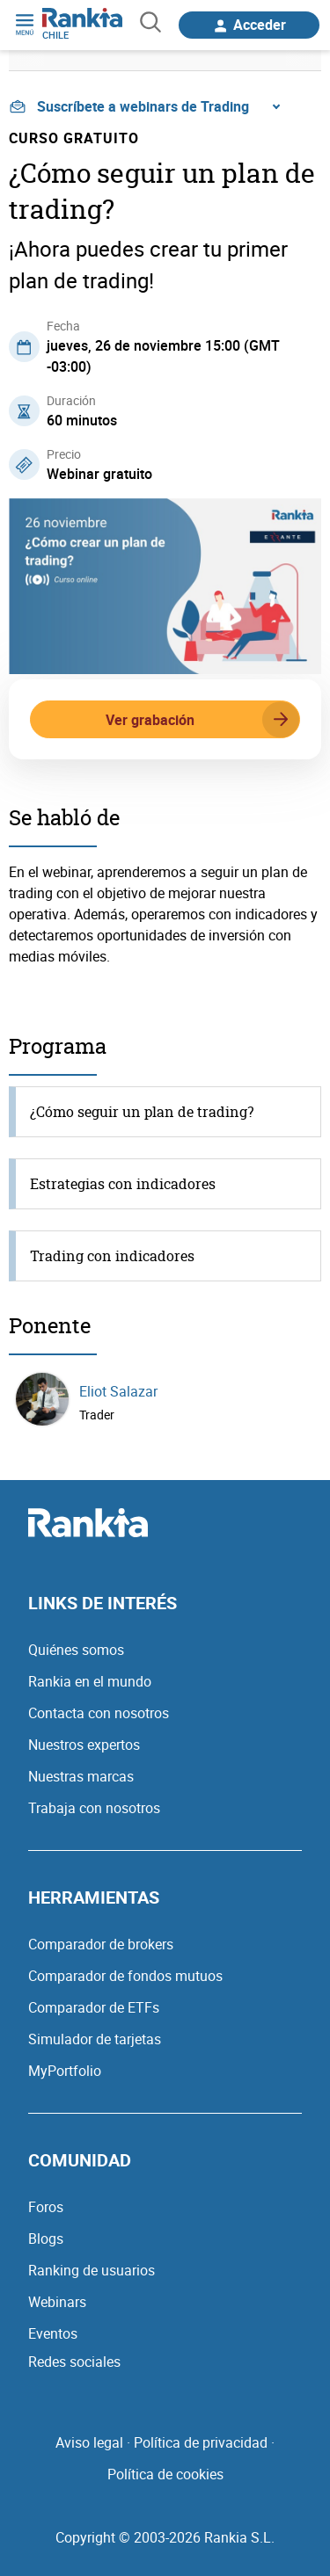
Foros (45, 2207)
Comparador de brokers (100, 1944)
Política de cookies (165, 2474)
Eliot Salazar (118, 1391)
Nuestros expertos (84, 1744)
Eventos (52, 2333)
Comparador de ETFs (93, 2007)
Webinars (57, 2301)
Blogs (45, 2238)
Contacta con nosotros (98, 1713)
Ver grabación (202, 719)
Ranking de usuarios (91, 2270)
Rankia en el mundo (89, 1681)
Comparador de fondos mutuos (125, 1975)
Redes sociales (74, 2361)
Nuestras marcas (81, 1776)
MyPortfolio (64, 2070)
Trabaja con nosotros (94, 1808)
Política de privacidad (201, 2442)
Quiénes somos (76, 1649)
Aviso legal (89, 2442)
